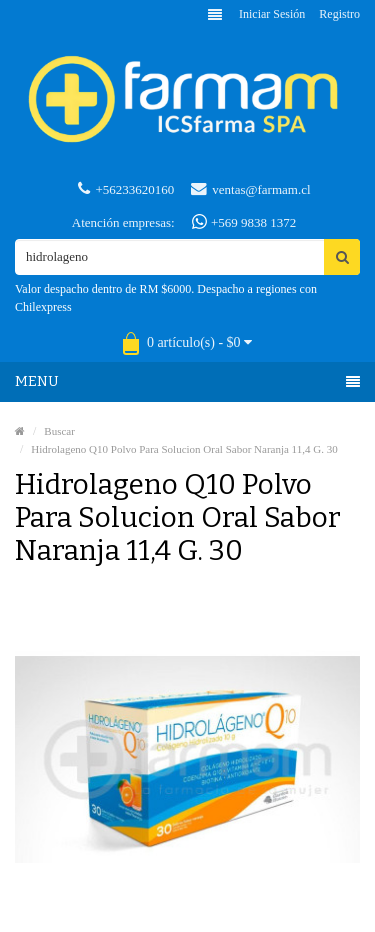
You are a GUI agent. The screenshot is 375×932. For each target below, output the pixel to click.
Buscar (59, 431)
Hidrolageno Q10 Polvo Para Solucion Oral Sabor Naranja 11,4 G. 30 (184, 449)
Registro (339, 14)
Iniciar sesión (272, 14)
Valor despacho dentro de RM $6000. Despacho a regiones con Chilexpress (166, 298)
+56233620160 (126, 189)
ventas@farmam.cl (250, 189)
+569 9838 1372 (244, 222)
